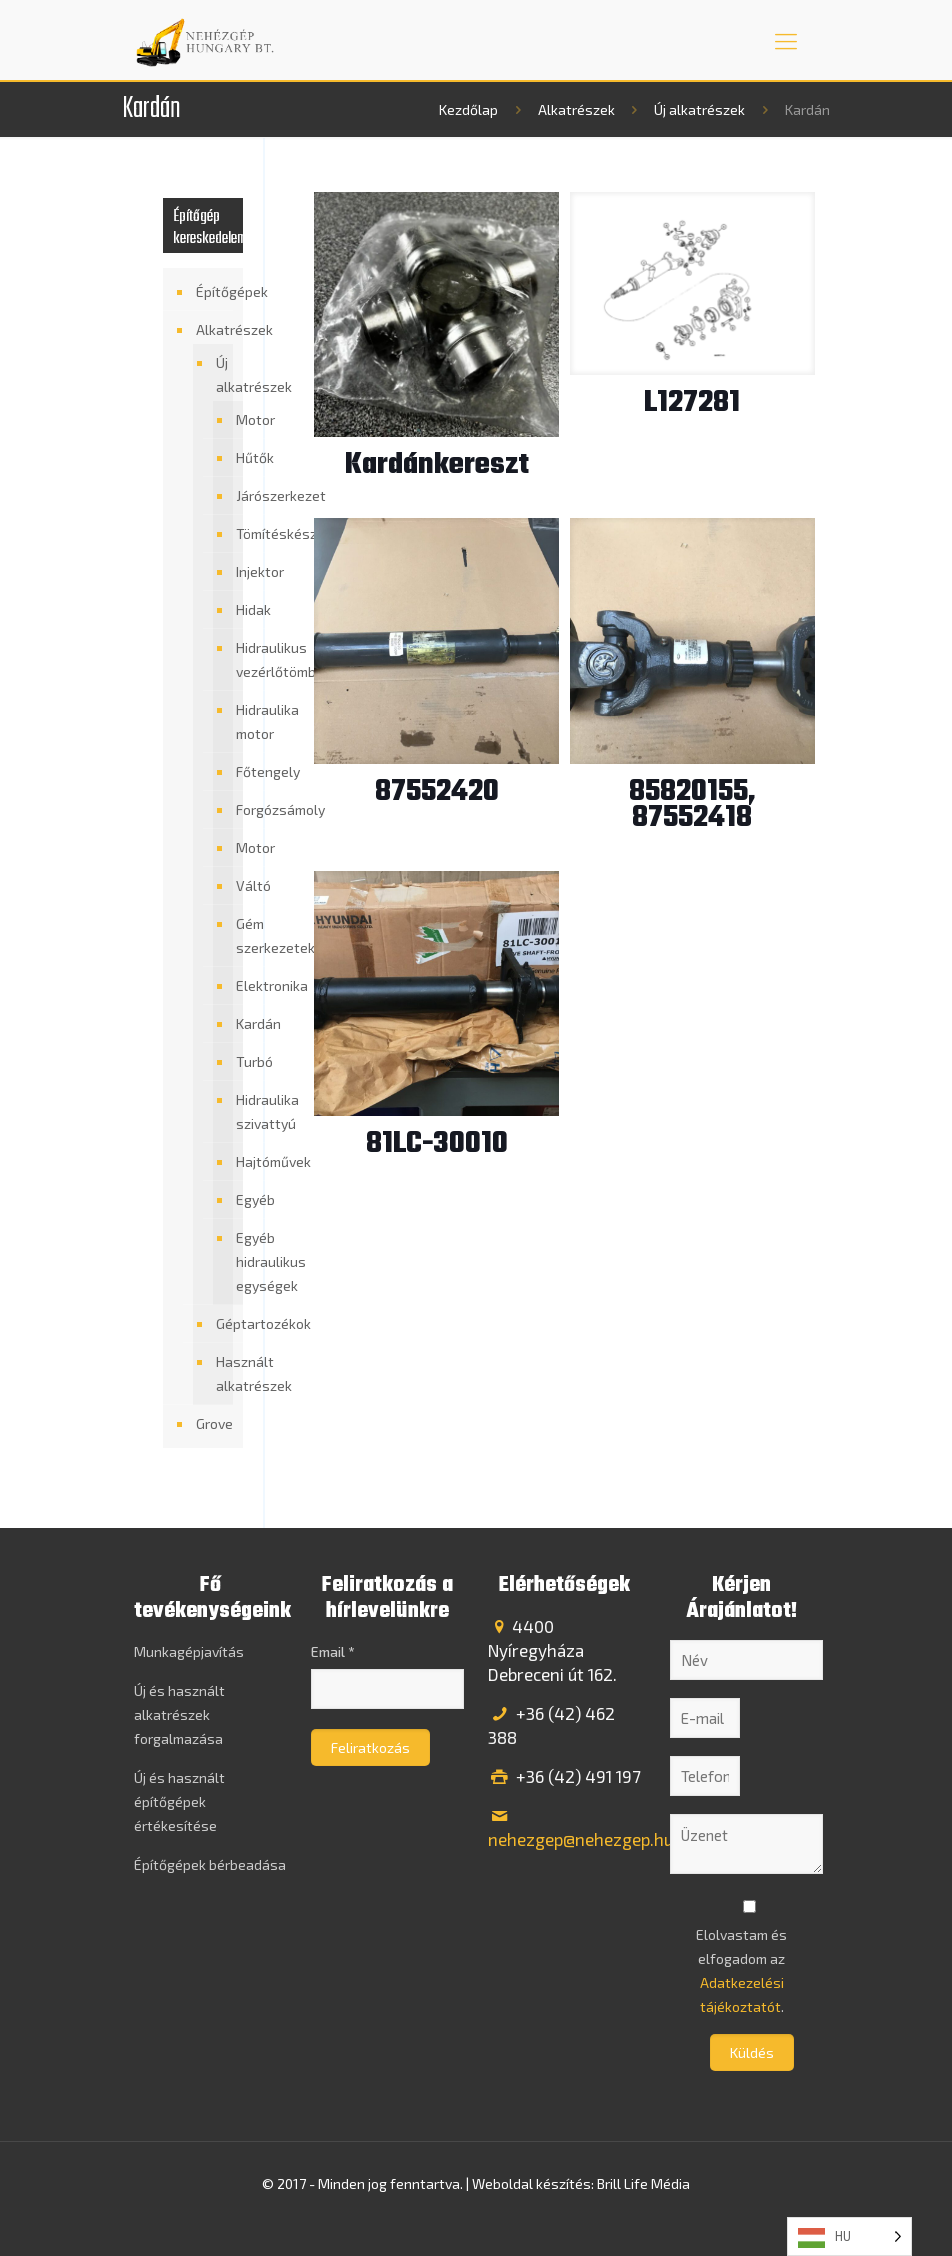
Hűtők (234, 458)
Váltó (234, 886)
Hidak (234, 610)
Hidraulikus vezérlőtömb (234, 660)
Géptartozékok (219, 1323)
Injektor (234, 572)
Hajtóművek (234, 1162)
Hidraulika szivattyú (234, 1112)
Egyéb (234, 1200)
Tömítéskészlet (234, 534)
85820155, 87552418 (692, 805)
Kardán (234, 1024)
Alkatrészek (576, 109)
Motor (234, 420)
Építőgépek (214, 291)
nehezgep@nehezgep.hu (580, 1839)
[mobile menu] (786, 40)
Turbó (234, 1062)
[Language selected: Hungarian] (849, 2236)
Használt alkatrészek (219, 1373)
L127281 (692, 403)
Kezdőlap (468, 109)
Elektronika (234, 986)
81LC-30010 (437, 1144)
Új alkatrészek (699, 109)
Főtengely (234, 772)
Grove (214, 1423)
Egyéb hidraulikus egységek (234, 1262)
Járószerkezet (234, 496)
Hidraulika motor (234, 722)
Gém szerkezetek (234, 936)
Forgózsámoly (234, 810)
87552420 (437, 792)
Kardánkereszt (437, 465)
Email (332, 1651)
